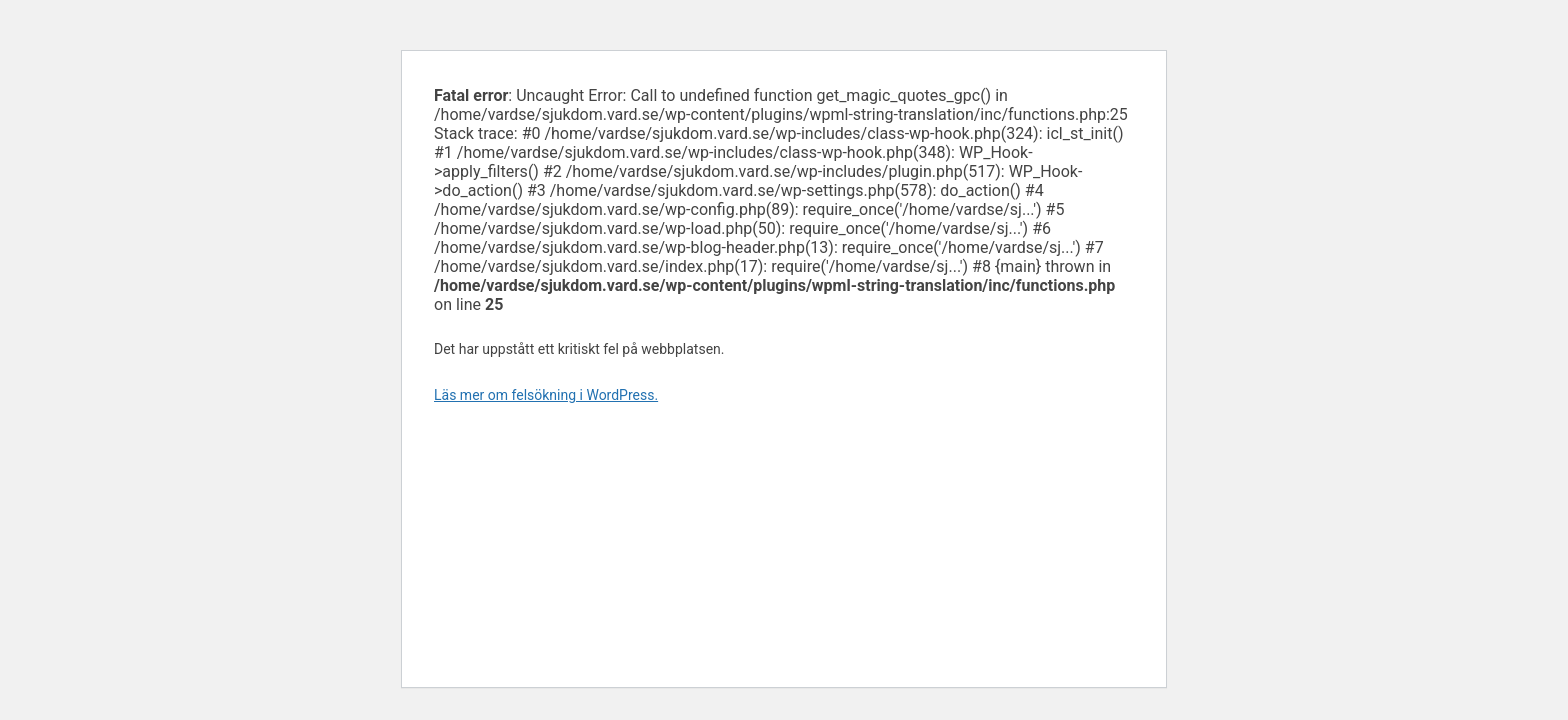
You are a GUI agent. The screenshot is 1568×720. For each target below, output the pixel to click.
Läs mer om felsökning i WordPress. (546, 395)
